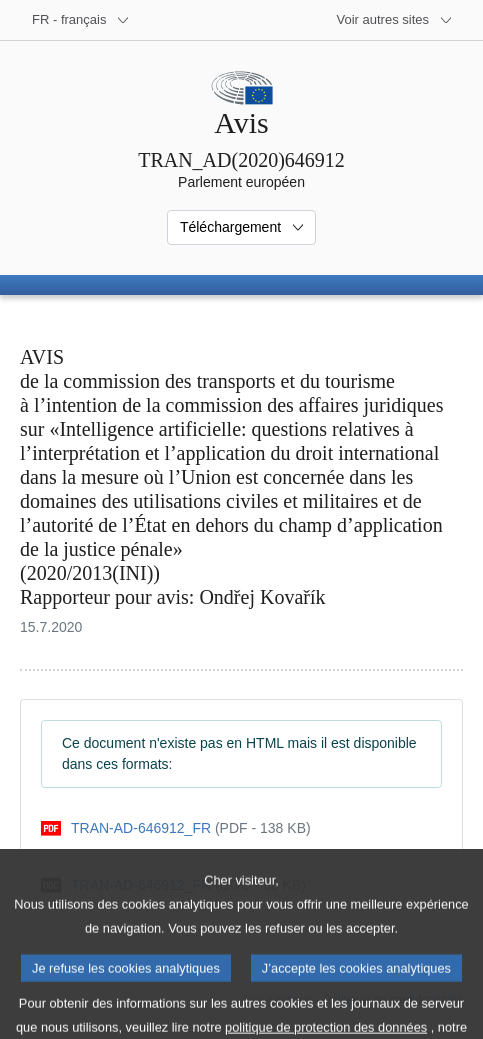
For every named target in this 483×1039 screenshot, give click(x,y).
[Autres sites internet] (395, 20)
